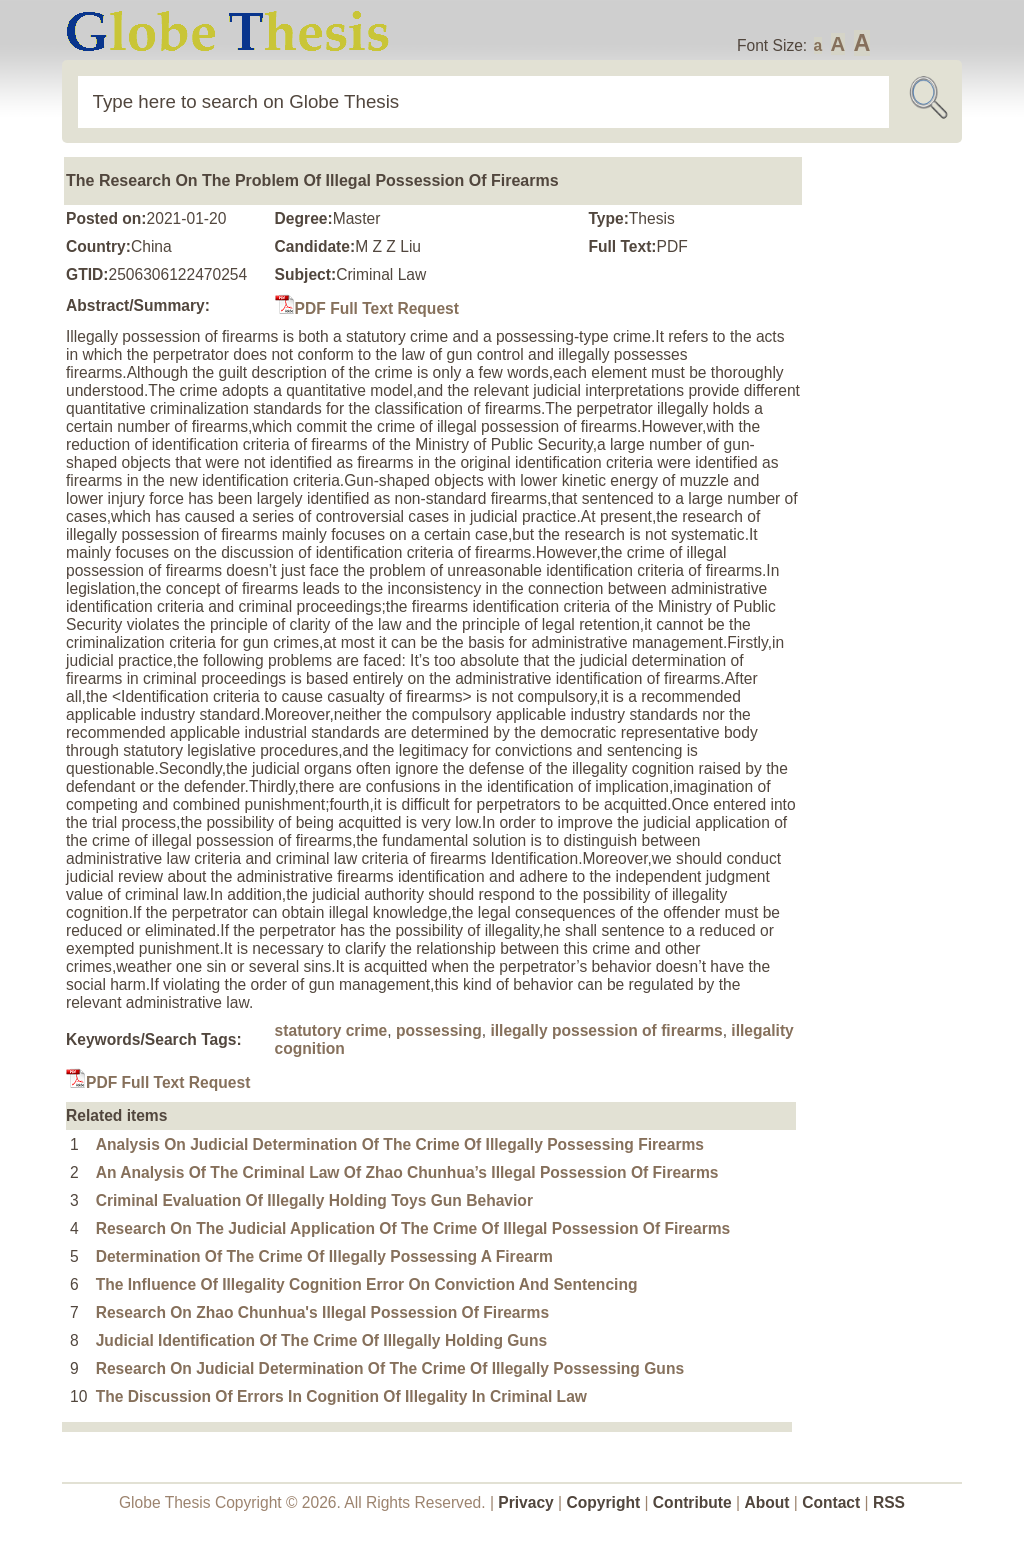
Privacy (526, 1502)
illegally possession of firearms (606, 1030)
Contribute (692, 1502)
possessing (439, 1030)
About (766, 1502)
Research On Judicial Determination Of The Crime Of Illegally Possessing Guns (390, 1368)
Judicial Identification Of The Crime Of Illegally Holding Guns (321, 1340)
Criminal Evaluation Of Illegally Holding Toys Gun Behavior (314, 1200)
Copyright (604, 1502)
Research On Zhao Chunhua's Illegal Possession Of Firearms (322, 1312)
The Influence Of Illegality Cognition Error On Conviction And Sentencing (367, 1284)
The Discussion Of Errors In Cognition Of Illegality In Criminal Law (341, 1396)
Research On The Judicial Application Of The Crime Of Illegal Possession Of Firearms (413, 1228)
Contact (833, 1502)
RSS (889, 1502)
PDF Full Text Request (367, 308)
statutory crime (331, 1030)
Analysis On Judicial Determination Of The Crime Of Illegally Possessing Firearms (400, 1144)
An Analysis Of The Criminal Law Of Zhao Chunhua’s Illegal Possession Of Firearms (407, 1172)
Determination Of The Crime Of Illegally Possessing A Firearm (324, 1256)
